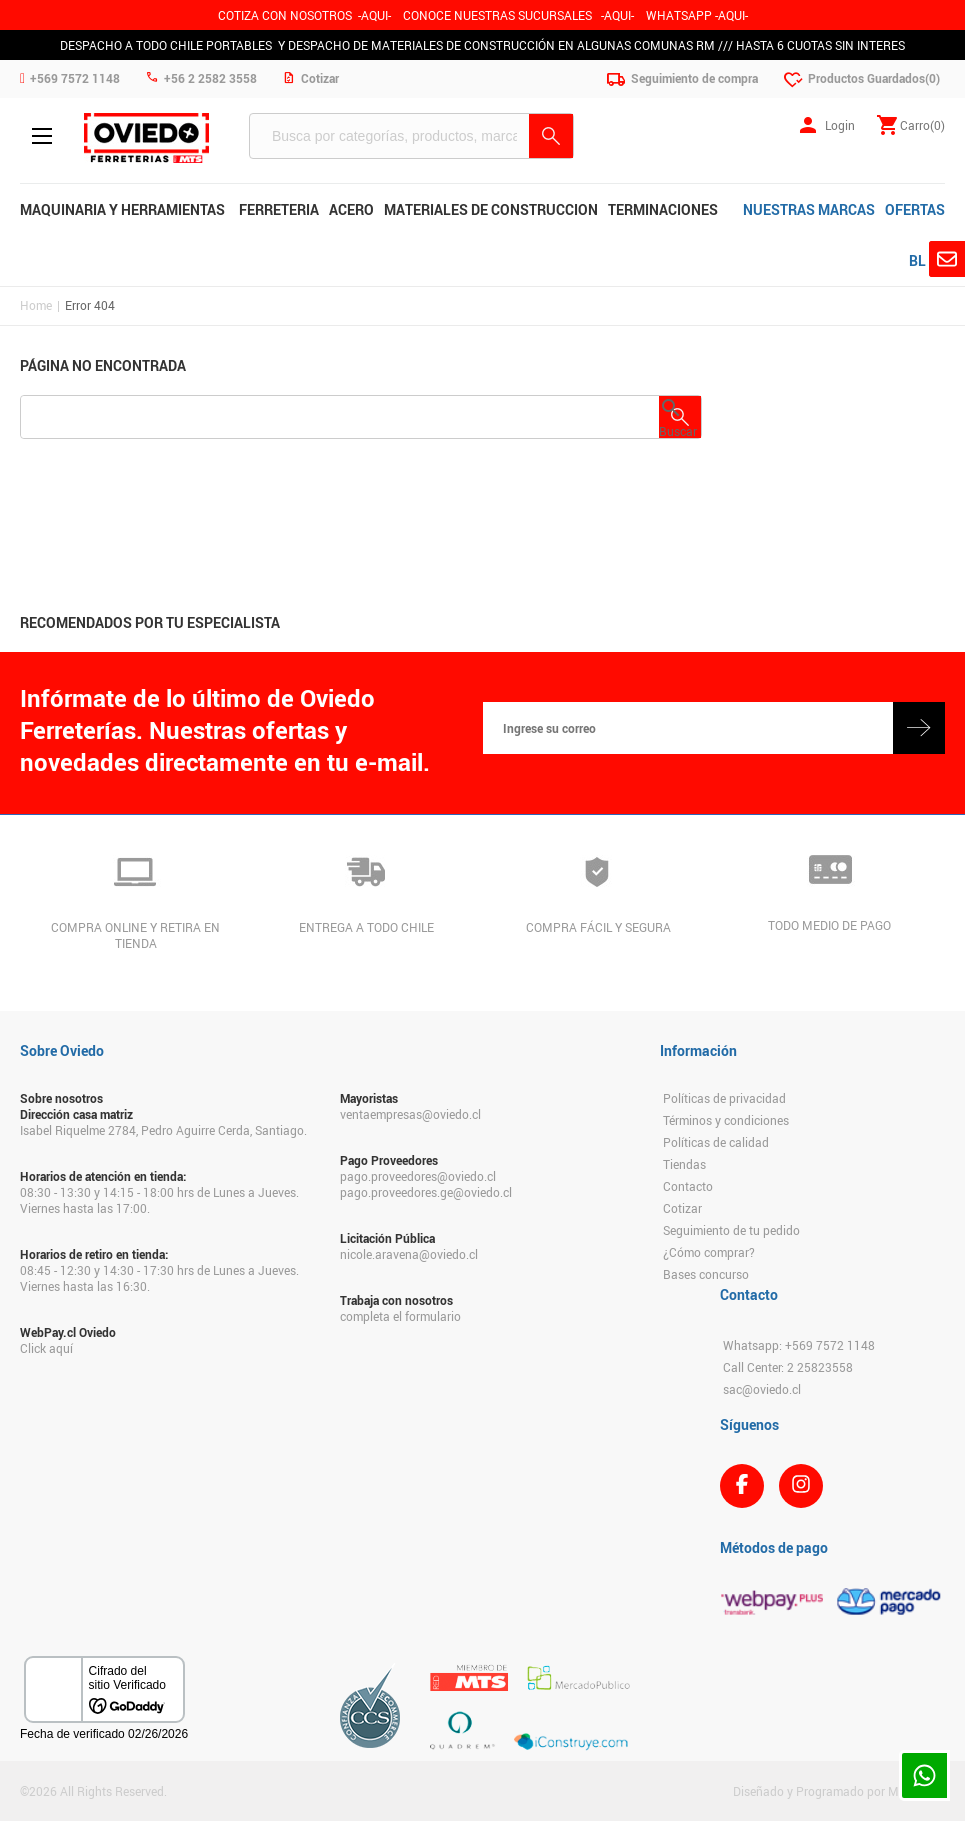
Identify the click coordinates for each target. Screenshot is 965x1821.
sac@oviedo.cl (762, 1389)
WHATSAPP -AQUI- (697, 15)
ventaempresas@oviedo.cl (410, 1114)
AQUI (617, 15)
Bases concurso (706, 1274)
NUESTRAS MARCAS (809, 209)
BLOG (927, 260)
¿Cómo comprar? (709, 1252)
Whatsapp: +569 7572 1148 (799, 1345)
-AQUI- (374, 15)
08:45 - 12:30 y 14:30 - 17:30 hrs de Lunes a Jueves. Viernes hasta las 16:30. (159, 1278)
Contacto (688, 1186)
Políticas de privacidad (724, 1098)
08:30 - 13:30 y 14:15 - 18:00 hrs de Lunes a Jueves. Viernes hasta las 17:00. (159, 1200)
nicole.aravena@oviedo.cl (409, 1254)
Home (36, 305)
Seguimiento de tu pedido (731, 1230)
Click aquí (46, 1348)
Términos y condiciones (726, 1120)
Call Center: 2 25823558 (788, 1367)
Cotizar (682, 1208)
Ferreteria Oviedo (146, 138)
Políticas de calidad (716, 1142)
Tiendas (684, 1164)
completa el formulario (400, 1316)
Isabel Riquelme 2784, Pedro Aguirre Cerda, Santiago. (163, 1130)
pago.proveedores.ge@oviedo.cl (426, 1192)
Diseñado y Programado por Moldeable (839, 1791)
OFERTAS (915, 209)
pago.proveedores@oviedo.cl (418, 1176)
